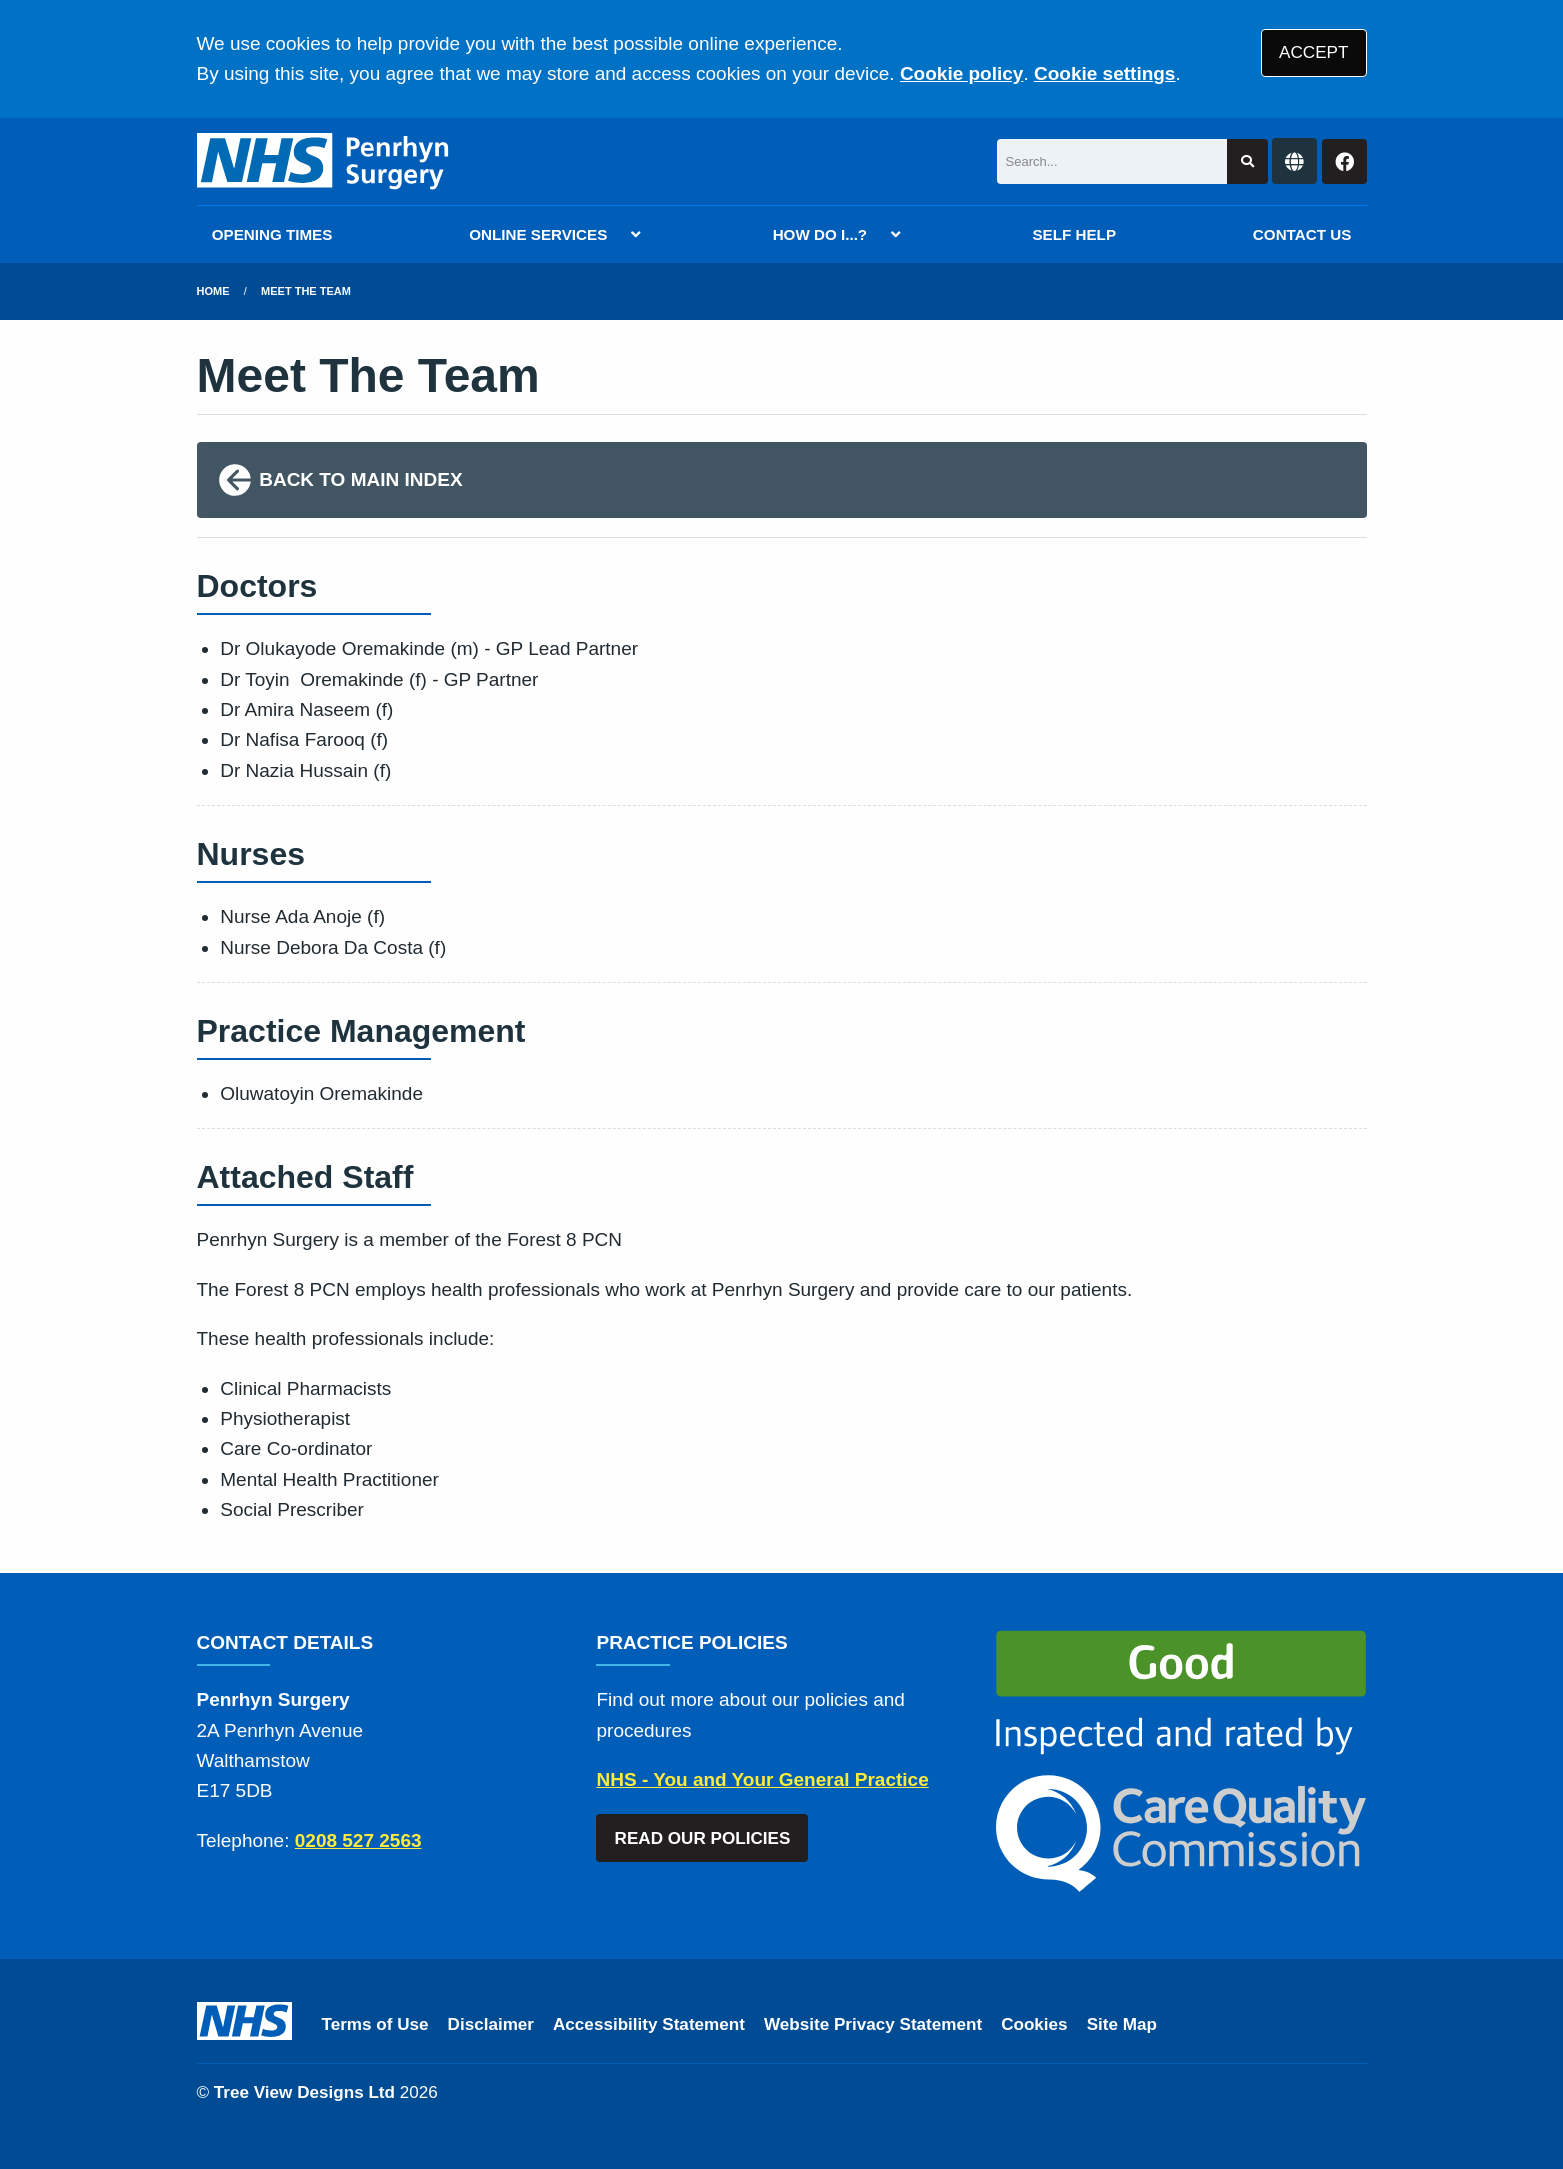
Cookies (1034, 2024)
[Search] (1112, 161)
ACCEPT (1313, 52)
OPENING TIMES (272, 234)
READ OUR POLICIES (703, 1838)
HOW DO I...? (820, 234)
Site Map (1122, 2024)
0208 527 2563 (358, 1840)
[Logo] (324, 161)
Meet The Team (306, 291)
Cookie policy (962, 73)
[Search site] (1247, 161)
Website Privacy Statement (873, 2024)
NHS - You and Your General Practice (762, 1779)
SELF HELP (1074, 234)
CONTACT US (1302, 234)
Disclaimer (491, 2024)
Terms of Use (375, 2024)
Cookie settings (1104, 73)
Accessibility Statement (649, 2024)
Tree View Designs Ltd (304, 2092)
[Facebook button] (1344, 161)
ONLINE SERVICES (538, 234)
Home (213, 291)
